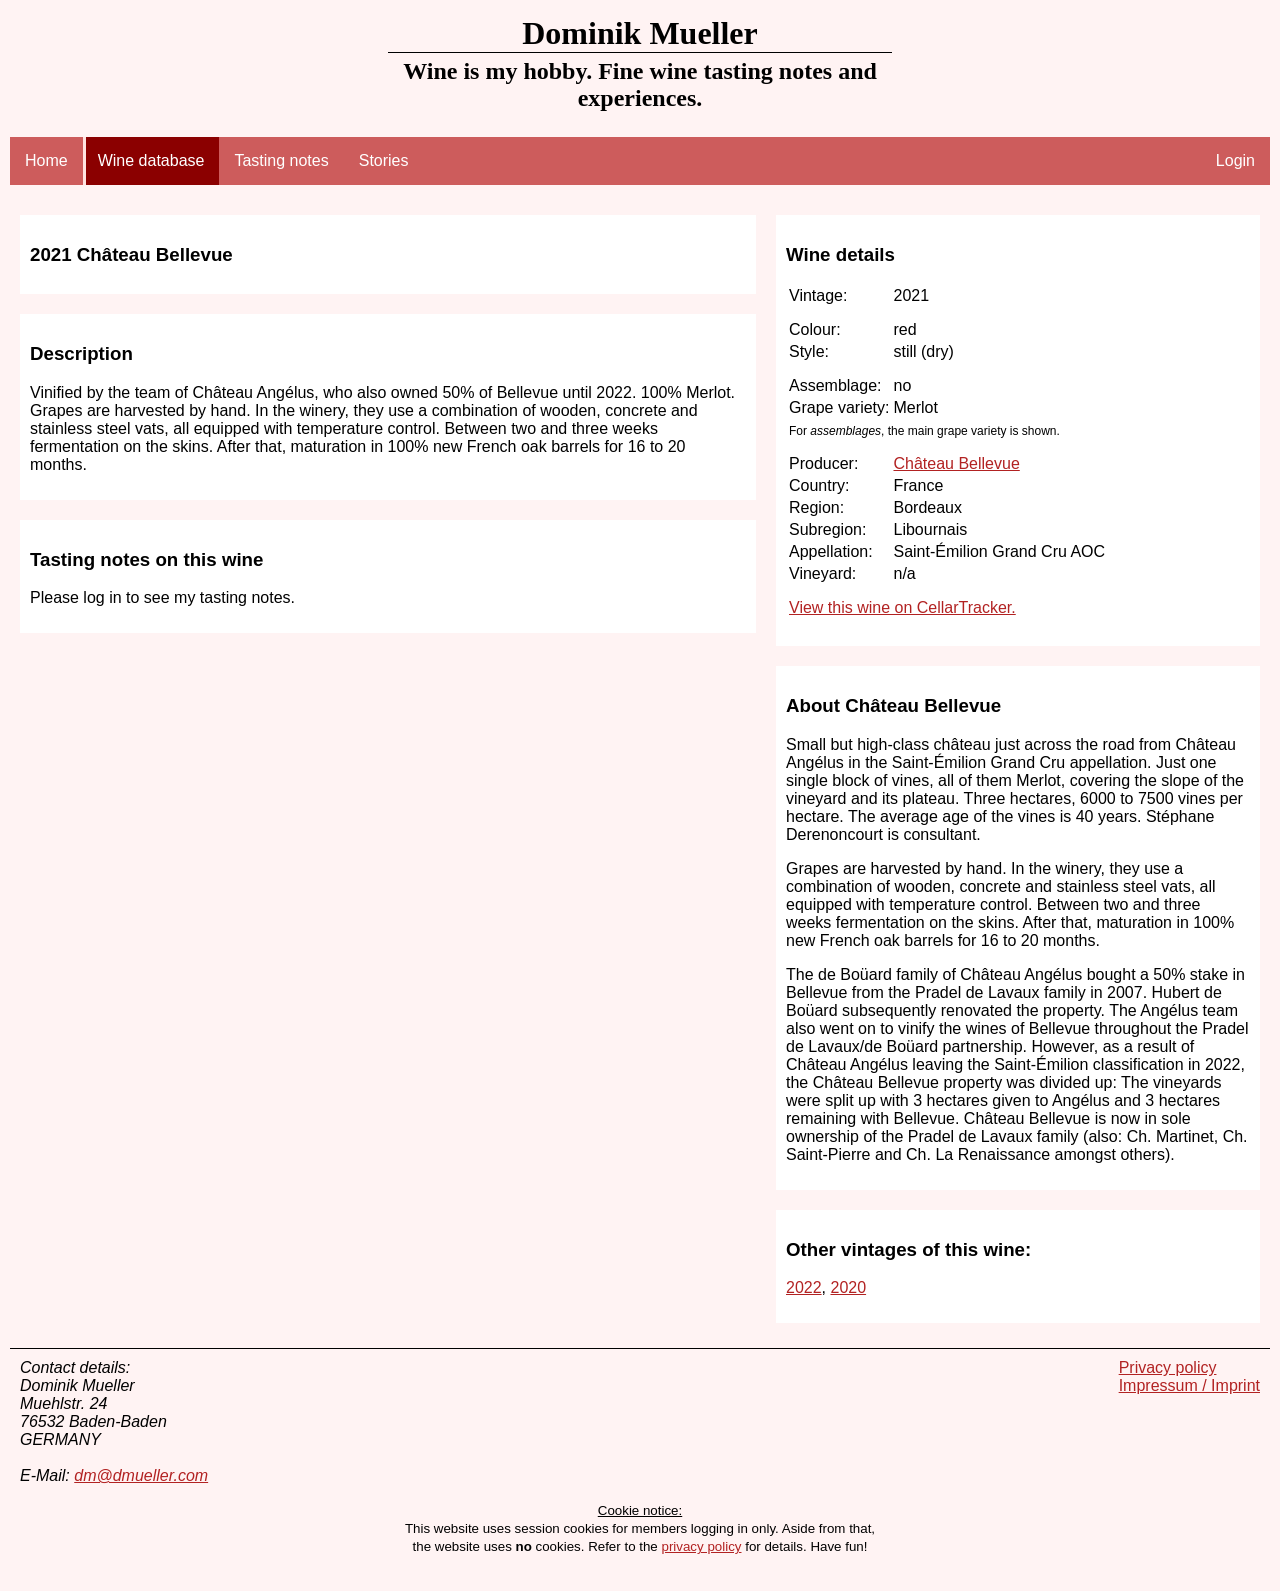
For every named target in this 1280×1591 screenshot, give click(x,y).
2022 (804, 1287)
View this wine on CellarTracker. (902, 607)
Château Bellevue (956, 463)
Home (46, 160)
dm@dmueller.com (141, 1475)
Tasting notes (281, 160)
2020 (848, 1287)
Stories (384, 160)
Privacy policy (1168, 1367)
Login (1235, 160)
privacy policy (701, 1546)
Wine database (151, 160)
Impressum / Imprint (1189, 1385)
